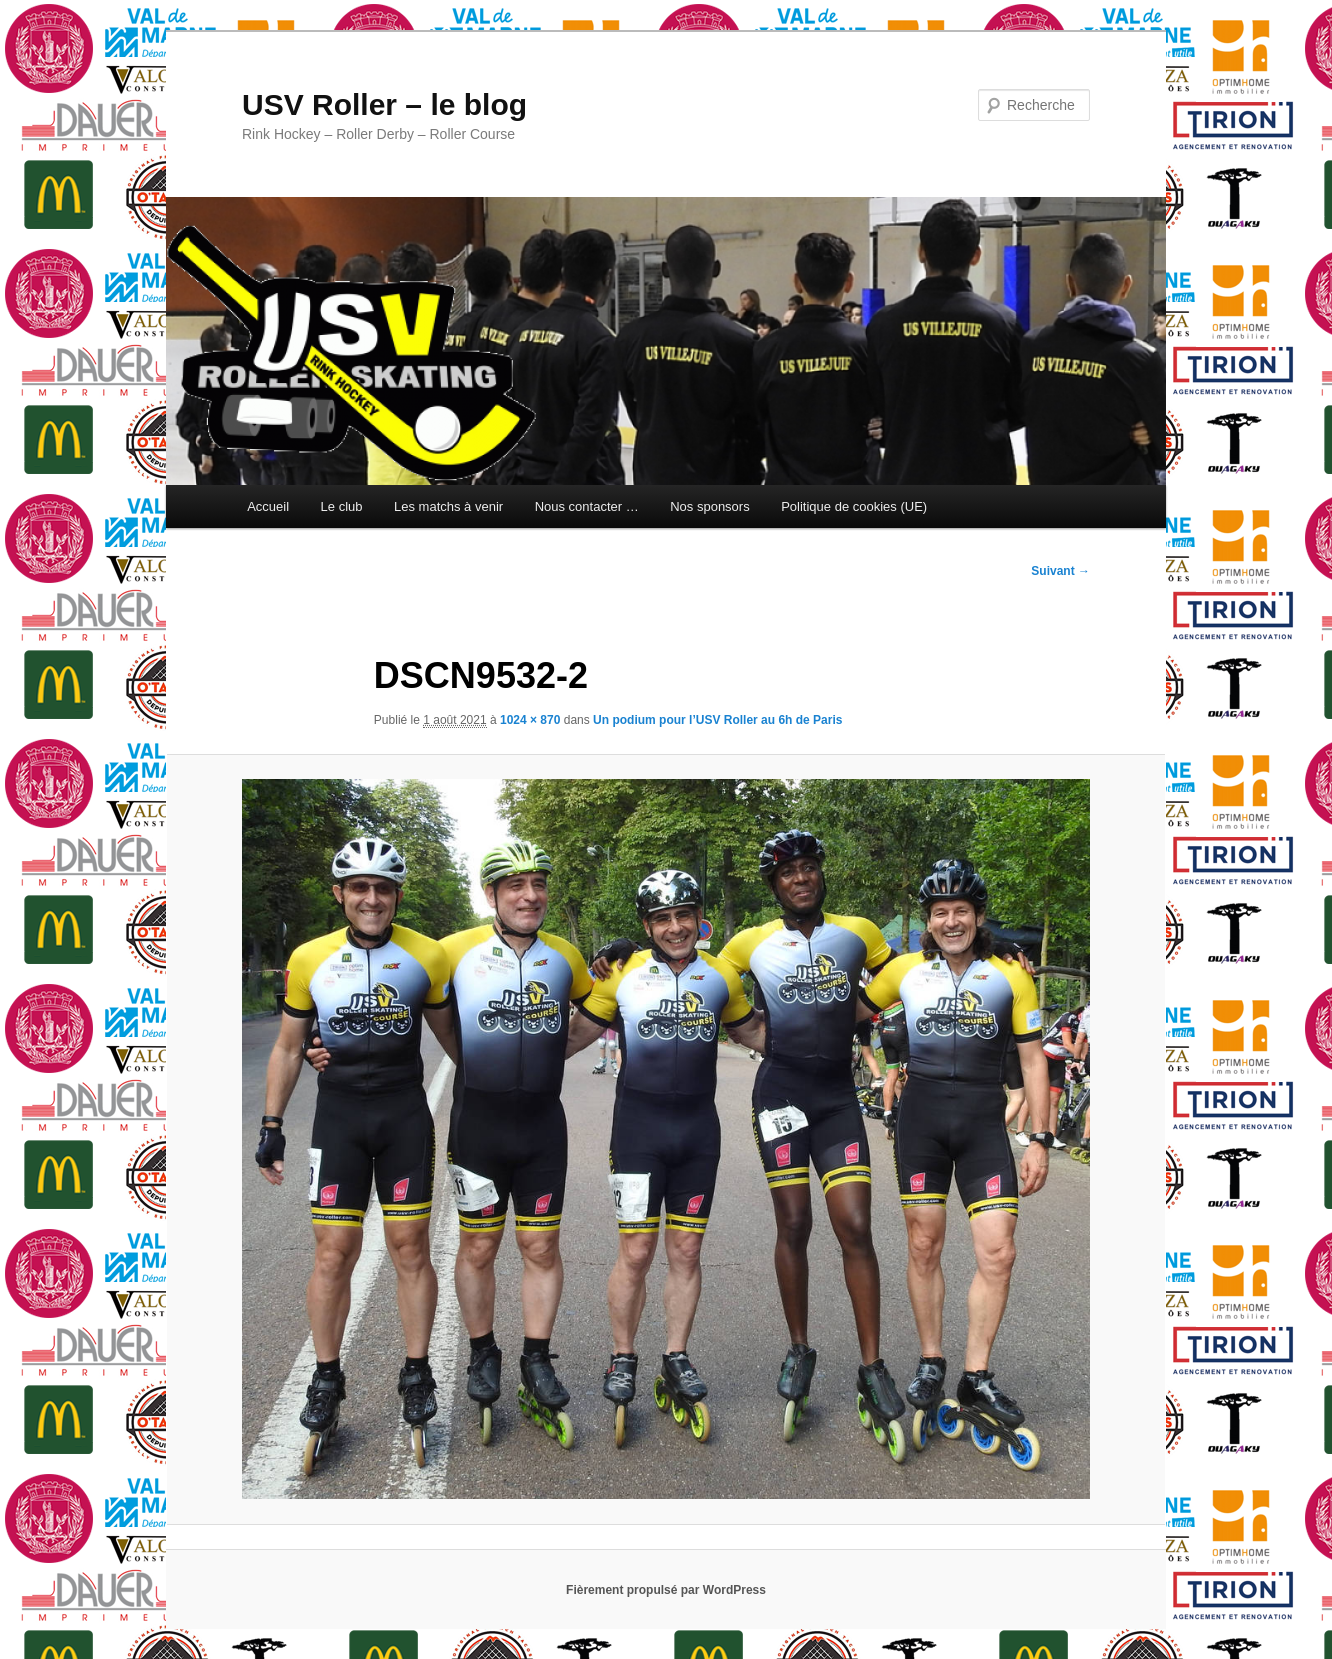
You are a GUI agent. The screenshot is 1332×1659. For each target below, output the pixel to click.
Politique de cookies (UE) (854, 506)
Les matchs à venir (448, 506)
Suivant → (1060, 571)
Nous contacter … (587, 506)
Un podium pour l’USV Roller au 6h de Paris (717, 720)
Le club (342, 506)
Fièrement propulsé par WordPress (666, 1590)
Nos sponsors (709, 506)
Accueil (268, 506)
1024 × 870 (530, 720)
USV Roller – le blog (384, 104)
